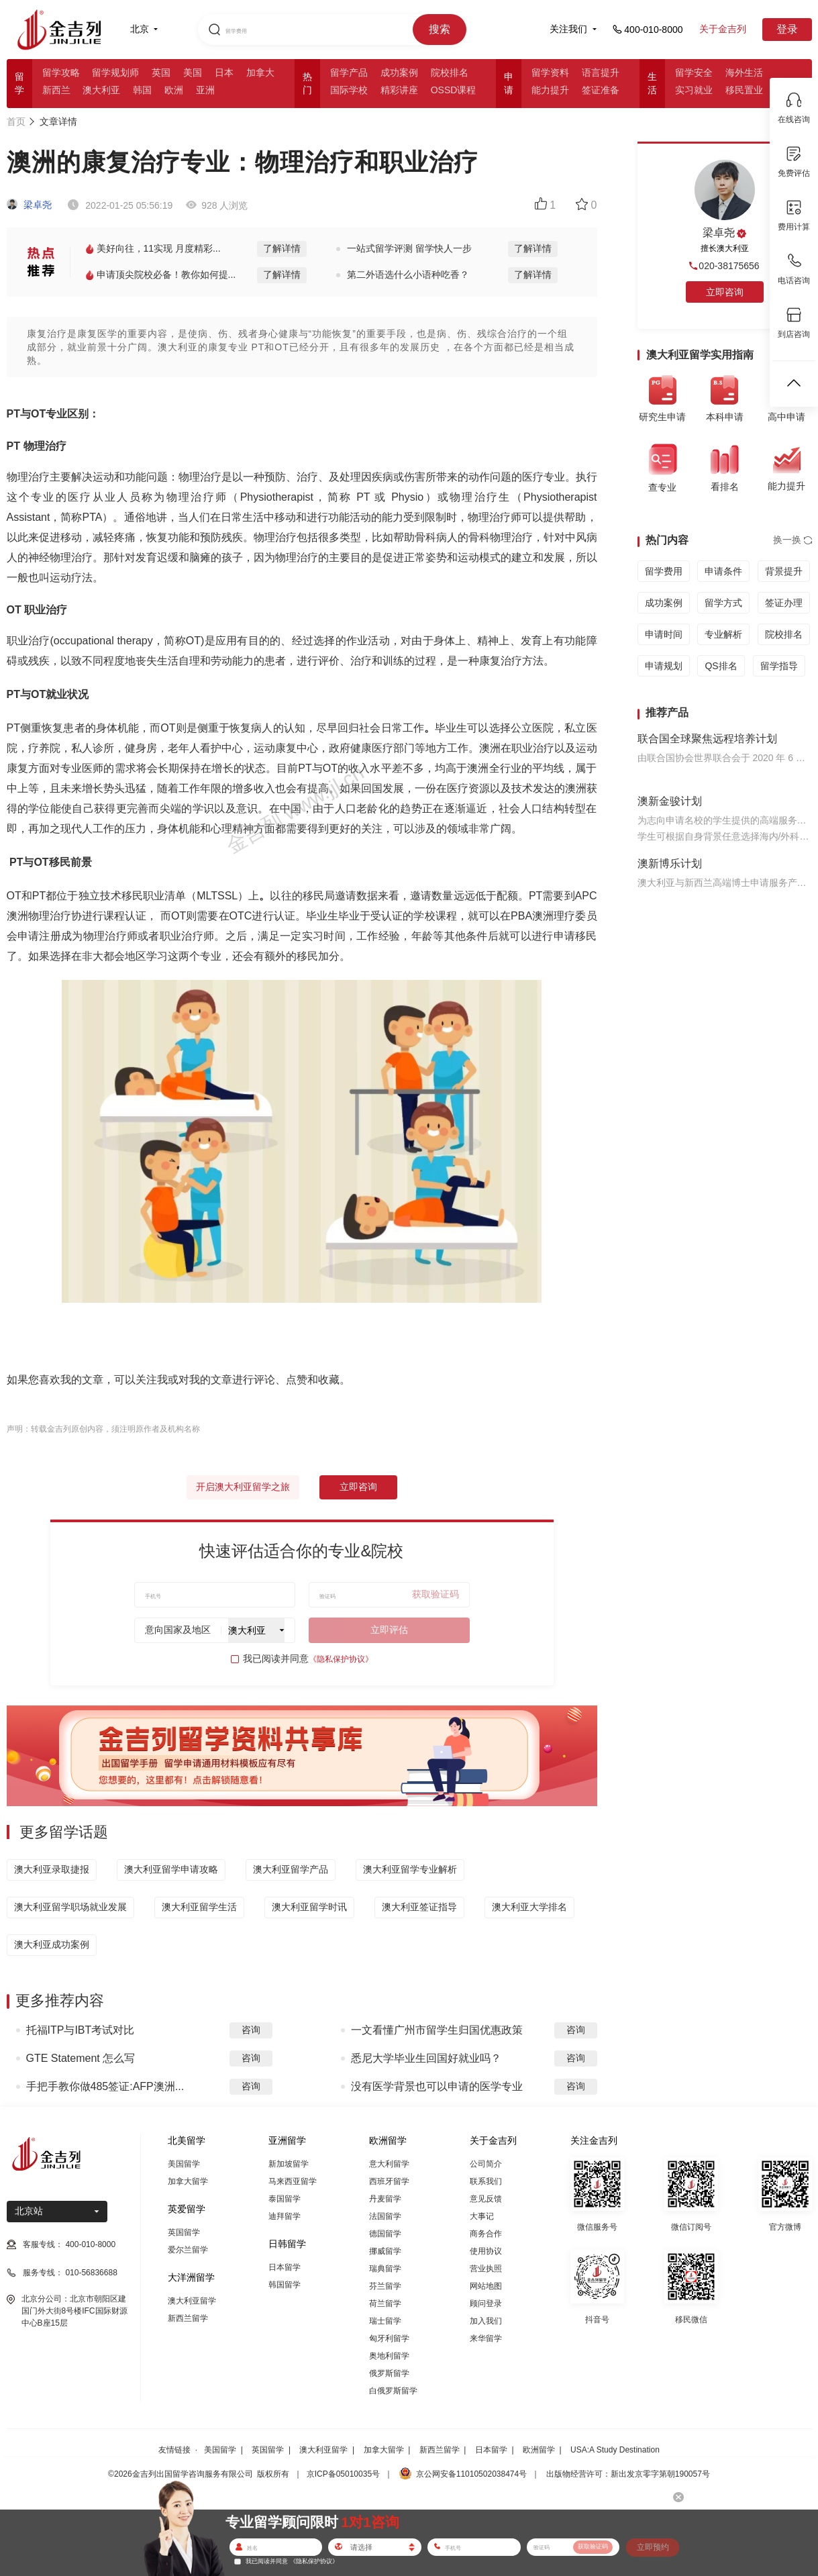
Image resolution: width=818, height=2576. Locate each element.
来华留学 (486, 2338)
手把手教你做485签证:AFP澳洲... (105, 2086)
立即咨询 (358, 1486)
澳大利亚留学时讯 (309, 1906)
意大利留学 (389, 2164)
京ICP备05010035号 (343, 2474)
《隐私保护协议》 (341, 1659)
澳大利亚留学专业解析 (410, 1869)
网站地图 (486, 2286)
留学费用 (663, 571)
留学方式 (723, 602)
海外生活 (744, 72)
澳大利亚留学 (192, 2301)
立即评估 (389, 1629)
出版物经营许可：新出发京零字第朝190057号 (628, 2474)
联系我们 (486, 2181)
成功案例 (399, 72)
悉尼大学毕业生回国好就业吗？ (426, 2058)
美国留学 (184, 2164)
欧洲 (173, 90)
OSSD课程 (453, 90)
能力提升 (550, 90)
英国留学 (184, 2232)
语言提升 (600, 72)
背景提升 (784, 571)
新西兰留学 (188, 2318)
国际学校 (349, 90)
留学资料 (550, 72)
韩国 (142, 90)
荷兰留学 (385, 2303)
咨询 (251, 2029)
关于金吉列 (722, 28)
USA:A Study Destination (615, 2450)
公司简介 (486, 2164)
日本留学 (284, 2267)
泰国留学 (284, 2198)
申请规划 (663, 665)
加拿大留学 (188, 2181)
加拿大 (260, 72)
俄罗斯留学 (389, 2373)
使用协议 (486, 2251)
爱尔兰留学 (188, 2250)
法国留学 (385, 2216)
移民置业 (744, 90)
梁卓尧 (29, 204)
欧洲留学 (539, 2450)
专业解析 (723, 634)
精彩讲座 (399, 90)
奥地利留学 (389, 2356)
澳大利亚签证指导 (419, 1906)
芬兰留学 (385, 2286)
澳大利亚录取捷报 (51, 1869)
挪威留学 (385, 2251)
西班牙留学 (389, 2181)
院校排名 (449, 72)
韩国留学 (284, 2284)
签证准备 (600, 90)
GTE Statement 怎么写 (81, 2058)
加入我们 (486, 2321)
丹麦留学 (385, 2198)
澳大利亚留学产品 (290, 1869)
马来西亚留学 (292, 2181)
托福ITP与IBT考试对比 (80, 2030)
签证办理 (784, 602)
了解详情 (282, 248)
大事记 (482, 2216)
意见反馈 (486, 2198)
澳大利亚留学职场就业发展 (70, 1906)
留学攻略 (61, 72)
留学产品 (349, 72)
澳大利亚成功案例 (51, 1944)
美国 (192, 72)
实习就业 (694, 90)
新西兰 (56, 90)
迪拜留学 (284, 2216)
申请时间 (663, 634)
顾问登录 (486, 2303)
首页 (16, 121)
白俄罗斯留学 (393, 2390)
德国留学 (385, 2233)
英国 (161, 72)
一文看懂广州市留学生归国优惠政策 (437, 2030)
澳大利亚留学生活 (199, 1906)
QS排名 (721, 665)
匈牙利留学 (389, 2338)
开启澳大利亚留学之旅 (243, 1486)
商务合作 (486, 2233)
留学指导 (779, 665)
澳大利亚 (101, 90)
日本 (224, 72)
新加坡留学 (288, 2164)
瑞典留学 (385, 2268)
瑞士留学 (385, 2321)
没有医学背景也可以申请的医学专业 (437, 2086)
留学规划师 (115, 72)
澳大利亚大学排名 (529, 1906)
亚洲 (205, 90)
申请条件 (723, 571)
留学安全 (694, 72)
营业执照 (486, 2268)
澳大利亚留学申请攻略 (171, 1869)
